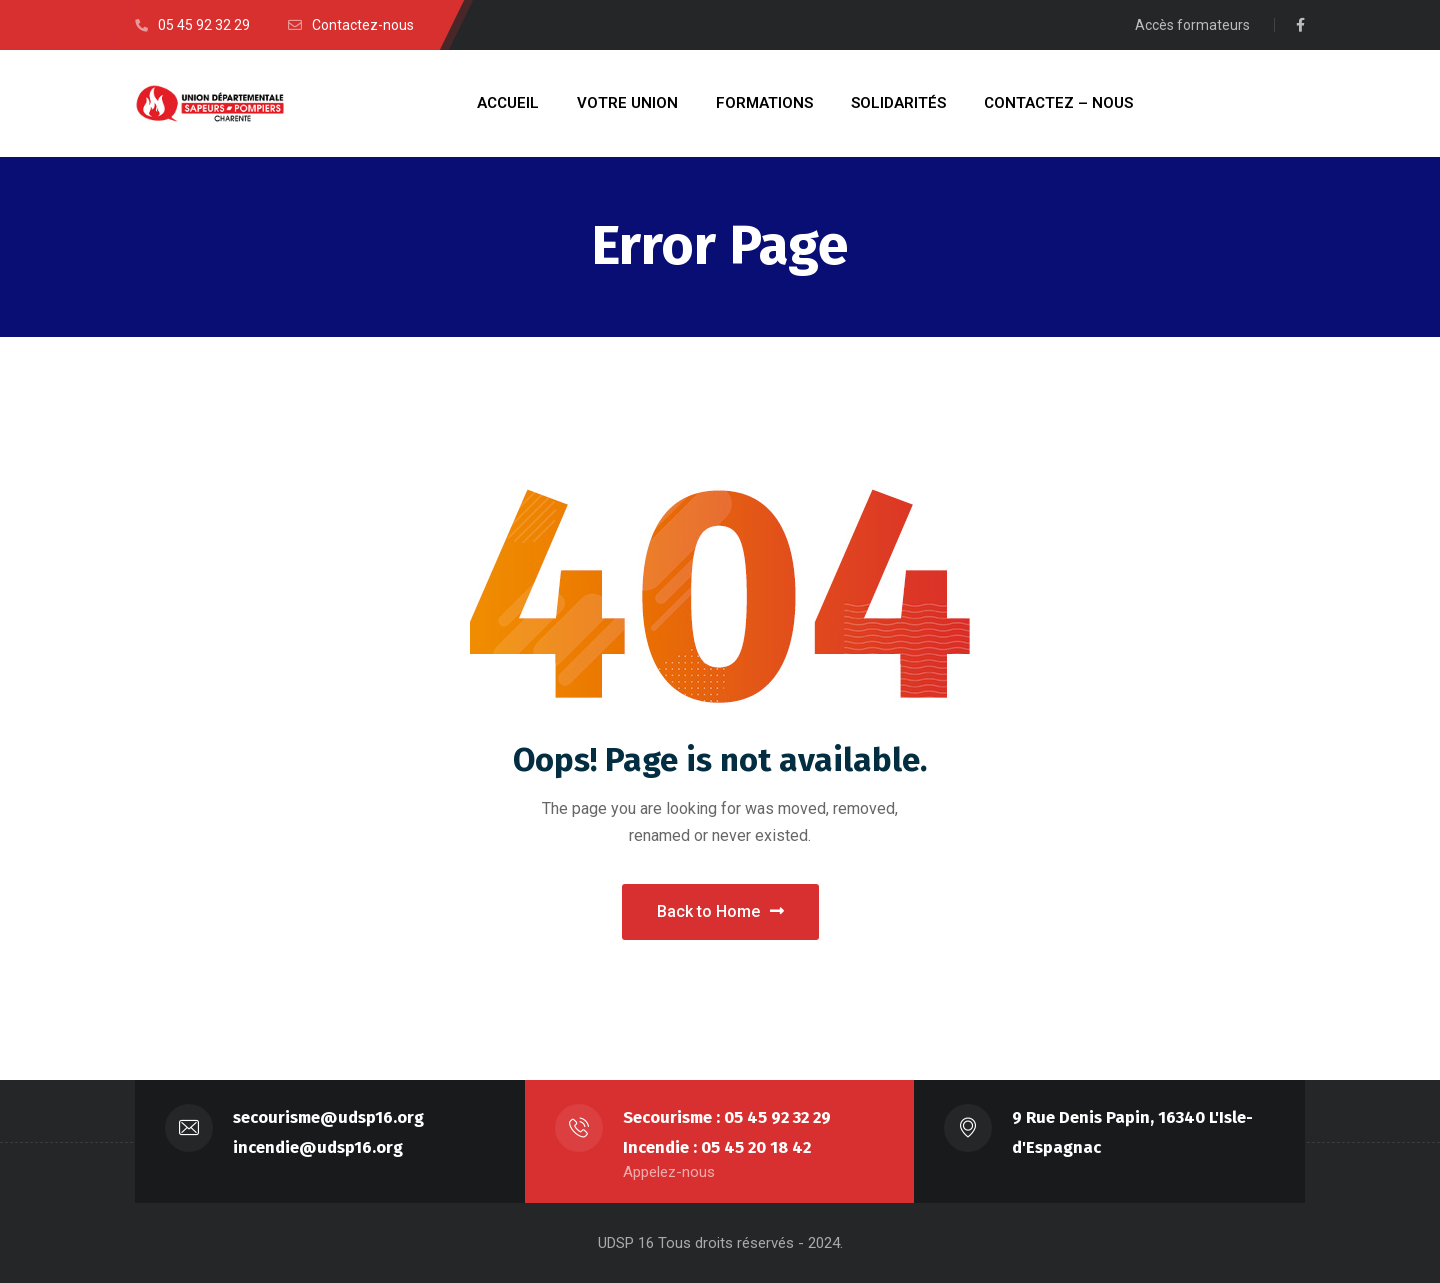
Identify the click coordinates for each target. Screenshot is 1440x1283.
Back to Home (720, 911)
